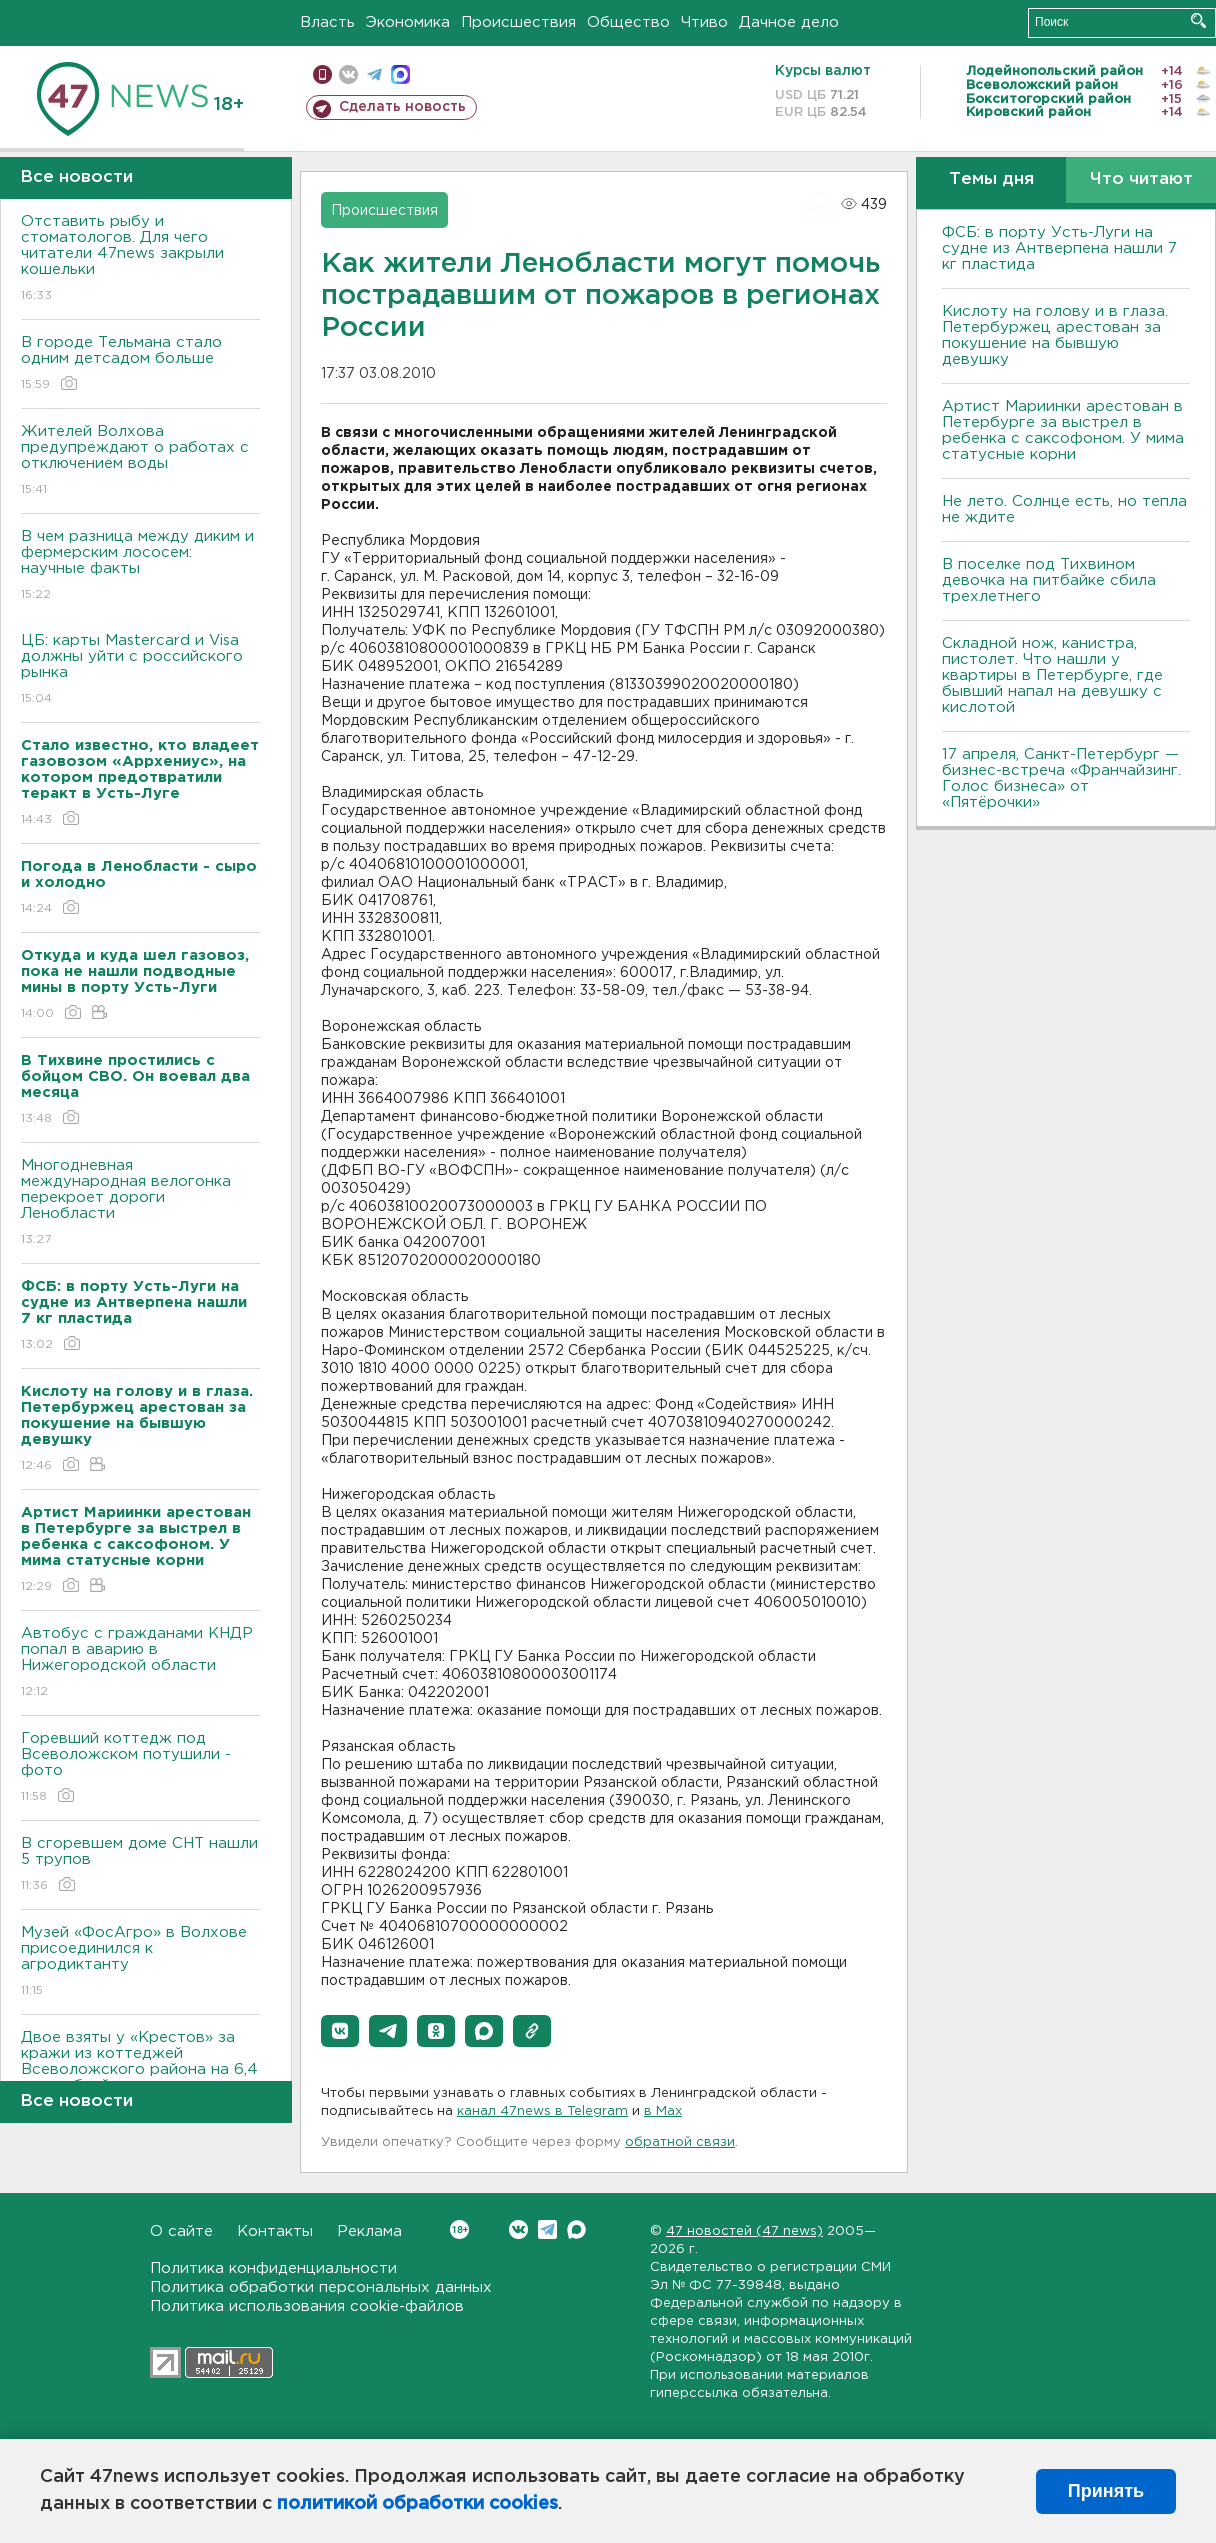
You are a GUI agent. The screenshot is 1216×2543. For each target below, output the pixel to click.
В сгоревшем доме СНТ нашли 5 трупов (140, 1865)
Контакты (275, 2231)
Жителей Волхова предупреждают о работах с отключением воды (140, 461)
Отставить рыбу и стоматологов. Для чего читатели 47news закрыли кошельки (140, 259)
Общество (628, 22)
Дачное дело (789, 22)
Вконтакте (459, 2229)
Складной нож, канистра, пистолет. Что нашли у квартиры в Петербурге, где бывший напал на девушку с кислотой (1052, 675)
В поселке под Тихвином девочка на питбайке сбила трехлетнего (1049, 580)
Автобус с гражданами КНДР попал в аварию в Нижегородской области (140, 1663)
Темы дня (991, 179)
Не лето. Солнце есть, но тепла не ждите (1064, 509)
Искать (1198, 20)
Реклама (369, 2231)
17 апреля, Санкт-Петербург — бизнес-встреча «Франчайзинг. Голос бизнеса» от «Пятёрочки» (1061, 778)
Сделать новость (402, 107)
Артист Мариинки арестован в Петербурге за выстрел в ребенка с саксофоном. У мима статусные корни (1063, 430)
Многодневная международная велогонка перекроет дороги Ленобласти (140, 1203)
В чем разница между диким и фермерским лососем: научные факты (140, 566)
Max (576, 2229)
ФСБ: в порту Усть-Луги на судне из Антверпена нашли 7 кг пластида (1059, 248)
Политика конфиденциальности (273, 2268)
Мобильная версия (322, 74)
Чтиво (704, 22)
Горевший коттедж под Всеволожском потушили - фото (140, 1768)
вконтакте (348, 74)
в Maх (663, 2111)
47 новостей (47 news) (744, 2231)
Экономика (408, 22)
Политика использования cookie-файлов (307, 2306)
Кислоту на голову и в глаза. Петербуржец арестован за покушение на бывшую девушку (1055, 335)
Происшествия (518, 22)
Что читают (1141, 179)
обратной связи (680, 2142)
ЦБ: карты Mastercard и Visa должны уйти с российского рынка (140, 670)
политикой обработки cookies (417, 2504)
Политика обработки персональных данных (321, 2287)
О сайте (181, 2231)
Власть (327, 22)
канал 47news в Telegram (542, 2111)
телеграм (374, 74)
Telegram (547, 2229)
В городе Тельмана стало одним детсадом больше (140, 364)
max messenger (400, 74)
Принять (1106, 2491)
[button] (340, 2031)
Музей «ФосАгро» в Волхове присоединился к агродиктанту (140, 1962)
